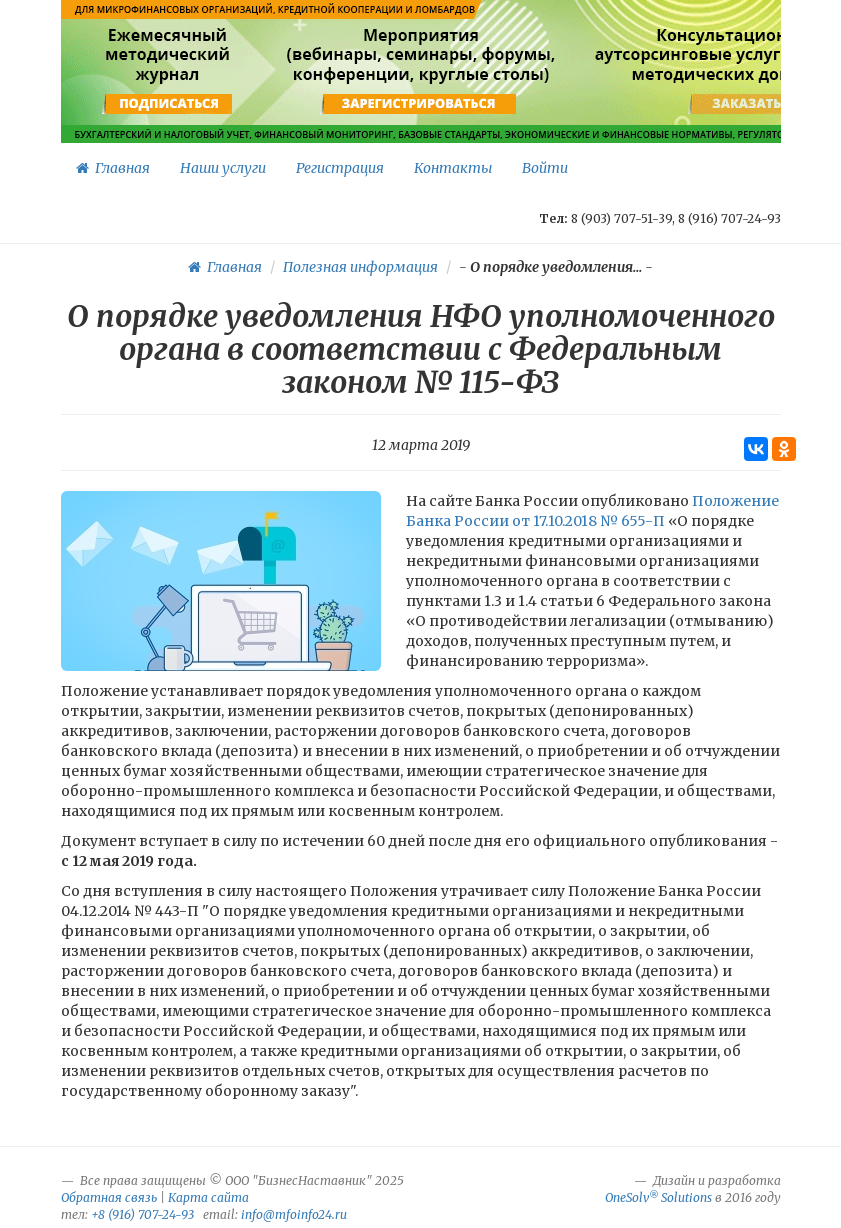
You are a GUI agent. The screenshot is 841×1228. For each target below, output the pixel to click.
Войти (545, 168)
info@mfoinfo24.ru (294, 1214)
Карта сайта (208, 1197)
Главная (113, 168)
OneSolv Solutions (658, 1197)
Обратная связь (109, 1197)
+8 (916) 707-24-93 (142, 1214)
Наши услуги (223, 168)
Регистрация (340, 168)
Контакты (453, 168)
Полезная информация (360, 267)
